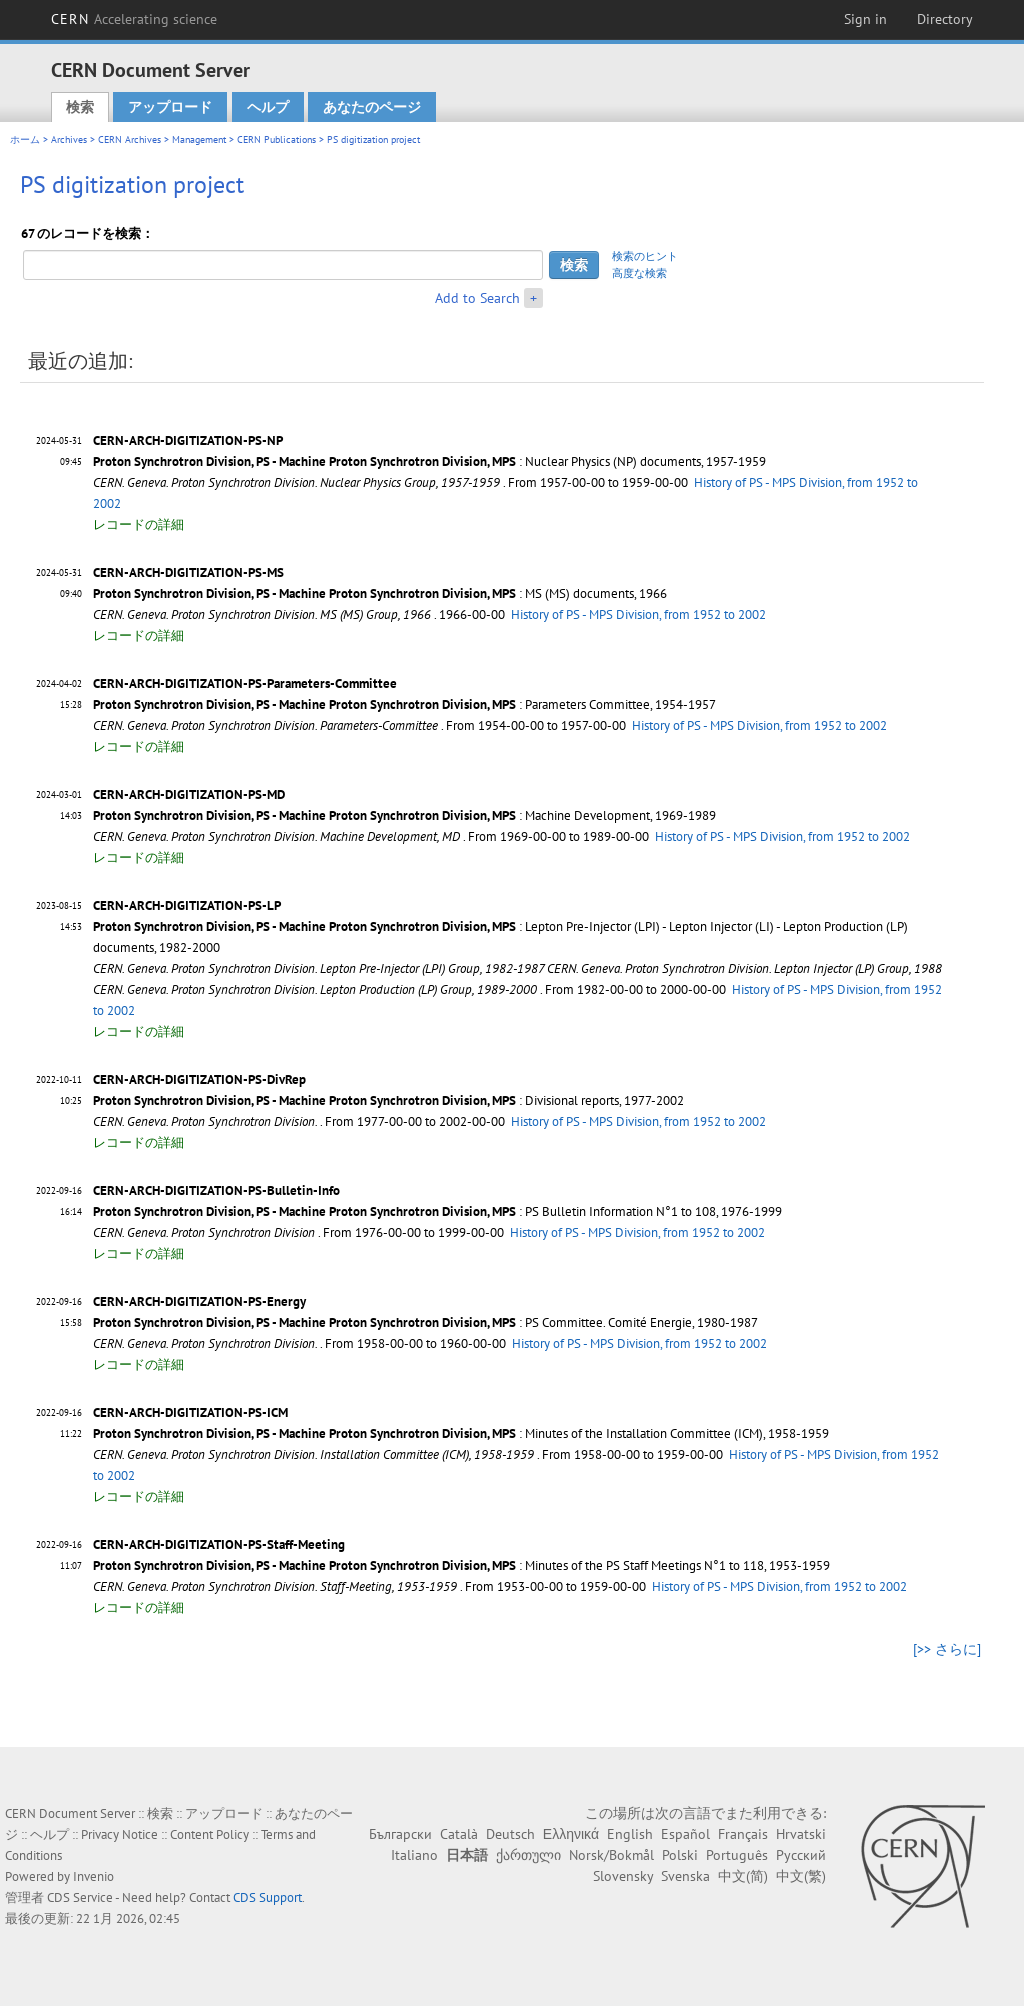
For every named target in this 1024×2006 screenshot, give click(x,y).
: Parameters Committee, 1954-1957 (404, 704)
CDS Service (80, 1897)
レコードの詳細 (138, 524)
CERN (134, 19)
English (630, 1834)
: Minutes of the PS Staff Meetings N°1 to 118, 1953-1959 (461, 1565)
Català (459, 1834)
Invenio (93, 1876)
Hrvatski (801, 1834)
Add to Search (477, 298)
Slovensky (623, 1876)
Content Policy (209, 1834)
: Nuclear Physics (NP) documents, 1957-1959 (429, 461)
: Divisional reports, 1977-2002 (388, 1100)
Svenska (685, 1876)
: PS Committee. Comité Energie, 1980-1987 (425, 1322)
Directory (945, 19)
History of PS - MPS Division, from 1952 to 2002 (638, 614)
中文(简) (743, 1876)
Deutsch (510, 1834)
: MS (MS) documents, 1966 (380, 593)
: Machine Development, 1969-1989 (404, 815)
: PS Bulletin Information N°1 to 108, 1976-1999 (437, 1211)
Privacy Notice (119, 1834)
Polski (680, 1855)
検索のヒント (645, 256)
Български (400, 1834)
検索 (80, 107)
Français (743, 1834)
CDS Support (267, 1897)
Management (199, 139)
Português (737, 1855)
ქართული (528, 1855)
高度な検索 (639, 273)
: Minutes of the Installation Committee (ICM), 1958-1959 (461, 1433)
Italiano (414, 1855)
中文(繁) (801, 1876)
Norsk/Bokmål (611, 1855)
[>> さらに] (947, 1649)
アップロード (170, 107)
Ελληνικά (571, 1834)
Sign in (865, 19)
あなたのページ (372, 107)
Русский (801, 1855)
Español (685, 1834)
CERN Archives (129, 139)
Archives (69, 139)
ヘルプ (268, 107)
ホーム (25, 139)
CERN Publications (276, 139)
